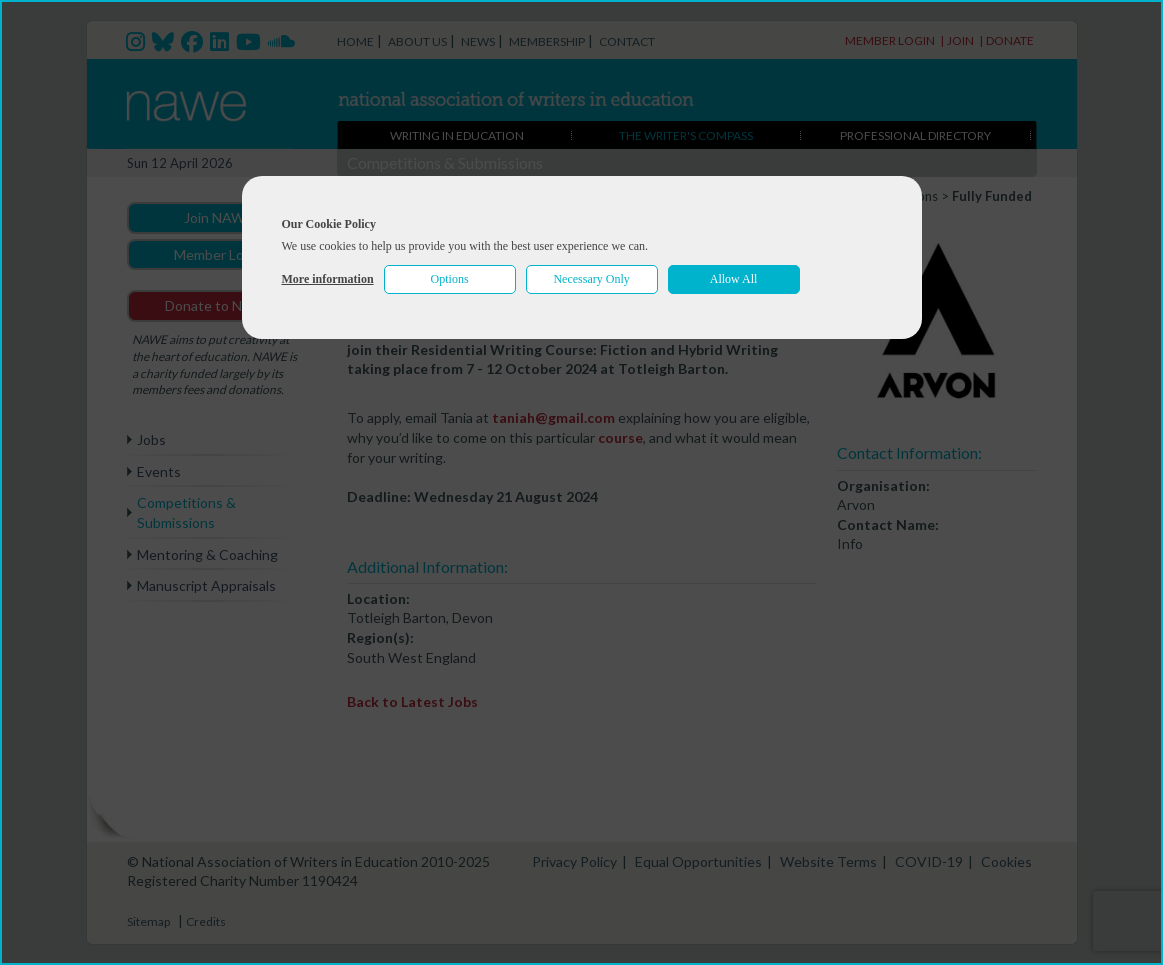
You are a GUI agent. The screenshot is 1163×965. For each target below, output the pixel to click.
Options (450, 279)
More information (328, 279)
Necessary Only (591, 279)
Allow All (734, 279)
